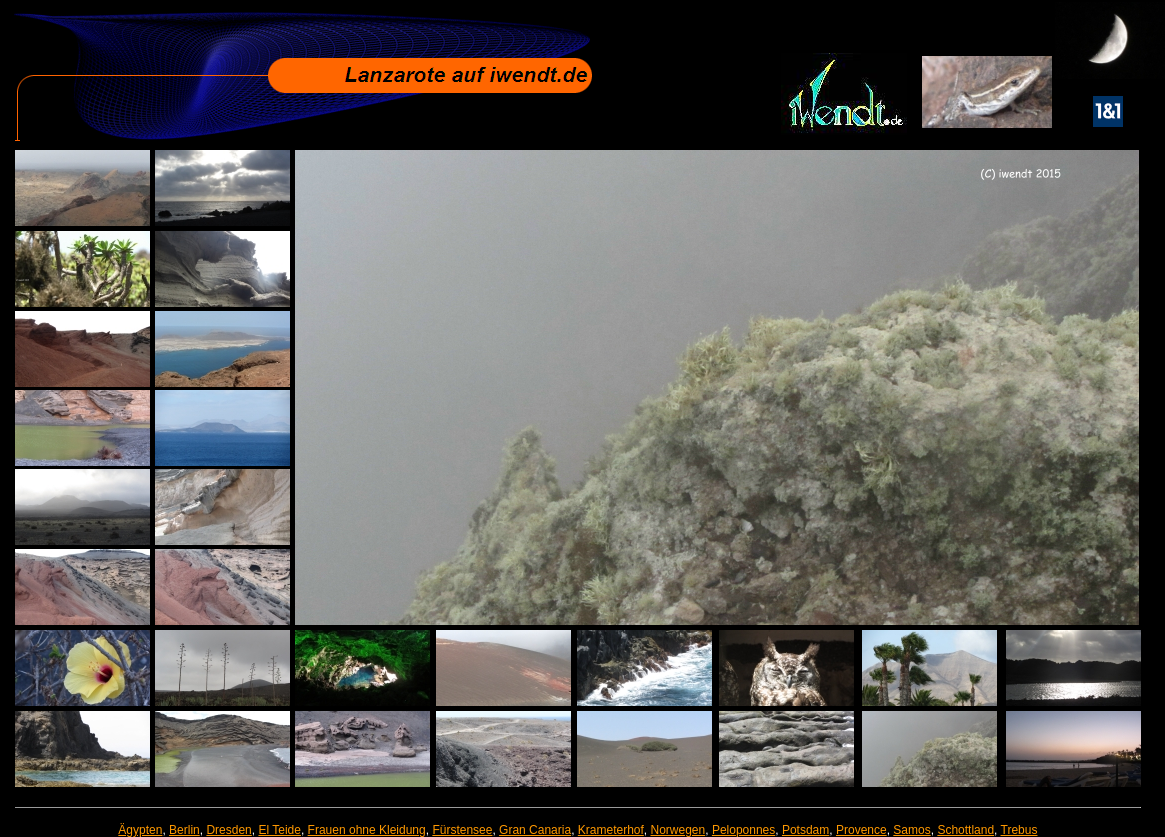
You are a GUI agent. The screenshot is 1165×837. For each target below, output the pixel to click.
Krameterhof (611, 830)
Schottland (965, 830)
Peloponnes (743, 830)
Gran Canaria (535, 830)
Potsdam (805, 830)
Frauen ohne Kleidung (367, 830)
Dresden (228, 830)
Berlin (184, 830)
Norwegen (678, 830)
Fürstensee (462, 830)
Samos (911, 830)
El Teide (279, 830)
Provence (861, 830)
